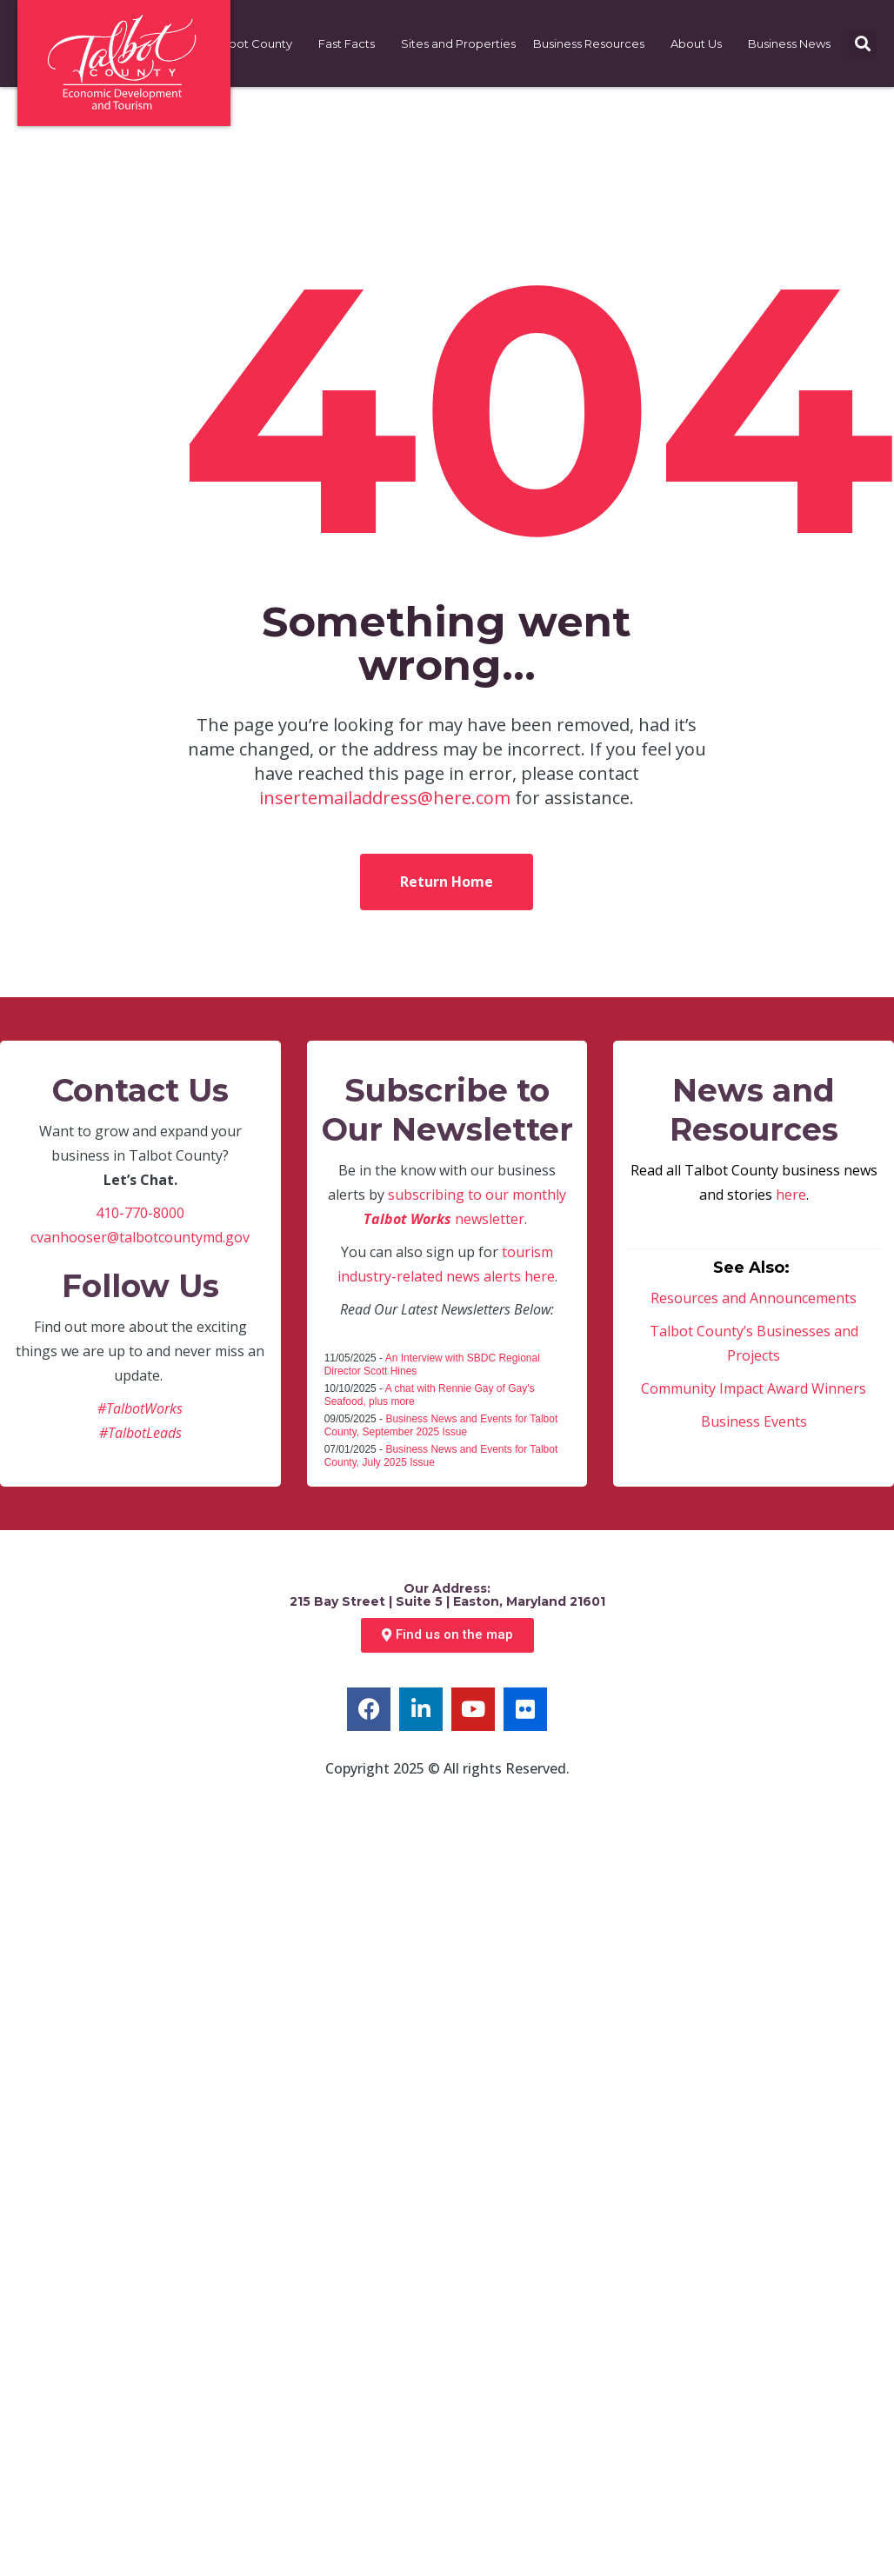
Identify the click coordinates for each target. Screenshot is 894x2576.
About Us (700, 43)
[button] (862, 44)
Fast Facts (351, 43)
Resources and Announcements (753, 1298)
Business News (793, 43)
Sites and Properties (458, 43)
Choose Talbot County (233, 43)
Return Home (446, 881)
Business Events (754, 1421)
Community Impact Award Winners (753, 1388)
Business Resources (593, 43)
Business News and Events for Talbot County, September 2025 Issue (441, 1425)
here (791, 1194)
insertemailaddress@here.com (384, 797)
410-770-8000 (140, 1212)
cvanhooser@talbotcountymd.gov (140, 1237)
